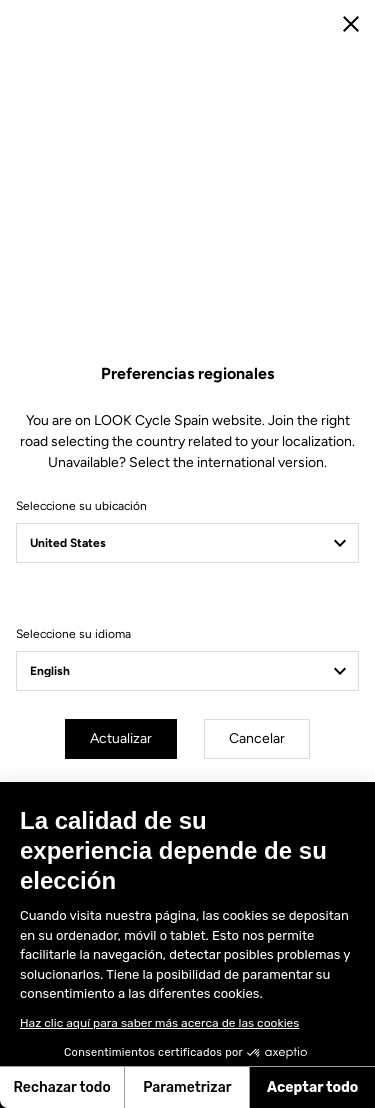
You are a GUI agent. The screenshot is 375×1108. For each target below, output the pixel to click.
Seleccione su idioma (73, 634)
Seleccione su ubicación (81, 506)
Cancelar (257, 738)
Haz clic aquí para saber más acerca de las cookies (159, 1023)
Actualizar (121, 738)
